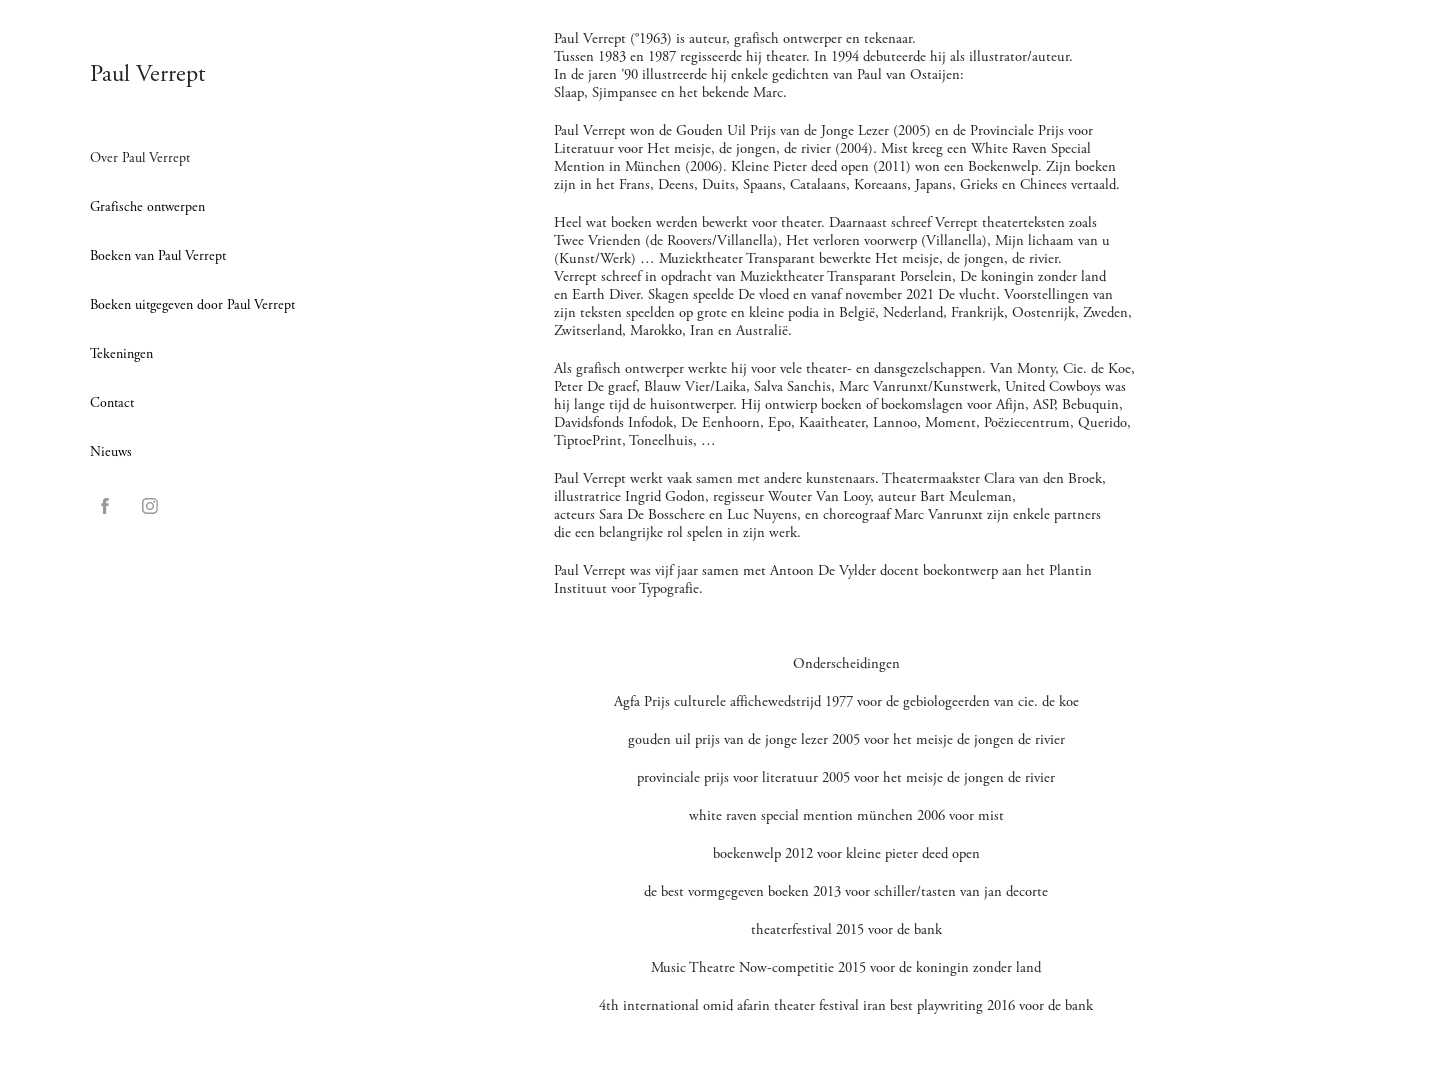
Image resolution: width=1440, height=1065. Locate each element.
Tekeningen (121, 354)
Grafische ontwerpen (147, 207)
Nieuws (111, 452)
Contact (112, 403)
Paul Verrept (147, 74)
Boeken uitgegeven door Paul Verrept (192, 305)
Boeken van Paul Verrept (158, 256)
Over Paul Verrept (140, 158)
